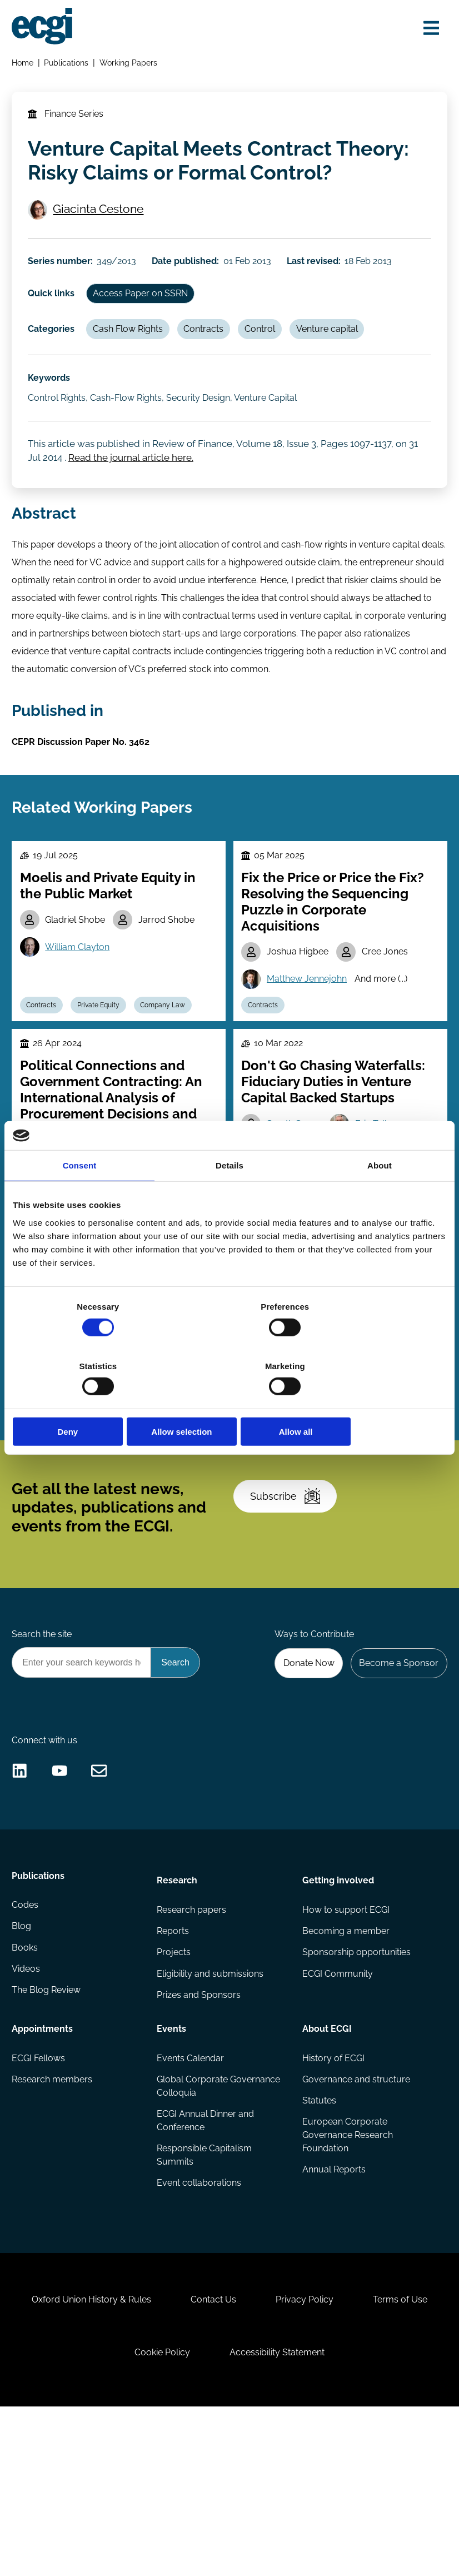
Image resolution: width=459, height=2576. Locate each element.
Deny (83, 1402)
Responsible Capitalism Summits (204, 2300)
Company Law (170, 1071)
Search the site (43, 1751)
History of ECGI (333, 2200)
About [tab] (379, 1195)
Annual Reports (333, 2315)
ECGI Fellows (40, 2200)
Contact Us (260, 2458)
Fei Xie (282, 1434)
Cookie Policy (209, 2515)
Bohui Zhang (356, 1434)
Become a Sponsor (396, 1782)
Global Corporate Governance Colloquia (219, 2229)
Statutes (319, 2244)
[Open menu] (428, 29)
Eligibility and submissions (210, 2115)
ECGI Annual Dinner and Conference (206, 2264)
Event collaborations (199, 2329)
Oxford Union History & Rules (133, 2458)
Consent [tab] (80, 1195)
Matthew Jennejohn (309, 1043)
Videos (27, 2115)
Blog (23, 2071)
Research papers (192, 2048)
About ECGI (326, 2169)
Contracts (212, 364)
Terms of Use (110, 2515)
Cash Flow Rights (133, 364)
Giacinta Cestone (79, 227)
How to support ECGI (345, 2048)
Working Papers (130, 64)
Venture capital (340, 364)
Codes (26, 2048)
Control (270, 364)
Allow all (375, 1402)
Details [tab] (229, 1195)
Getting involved (337, 2017)
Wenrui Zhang (298, 1462)
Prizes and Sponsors (199, 2137)
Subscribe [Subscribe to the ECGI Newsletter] (289, 1605)
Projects (174, 2093)
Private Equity (104, 1071)
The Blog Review (47, 2137)
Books (26, 2093)
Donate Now (303, 1782)
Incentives (156, 1464)
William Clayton (80, 1011)
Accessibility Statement (329, 2515)
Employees (100, 1464)
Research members (53, 2222)
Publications (68, 64)
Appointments (43, 2169)
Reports (173, 2071)
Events (172, 2169)
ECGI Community (337, 2115)
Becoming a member (345, 2071)
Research (177, 2017)
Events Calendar (190, 2200)
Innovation (319, 1490)
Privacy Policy (357, 2458)
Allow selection (229, 1402)
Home (24, 64)
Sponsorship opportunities (356, 2093)
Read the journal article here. (134, 500)
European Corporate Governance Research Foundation (347, 2280)
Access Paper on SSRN (145, 325)
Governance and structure (356, 2222)
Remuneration (51, 1490)
